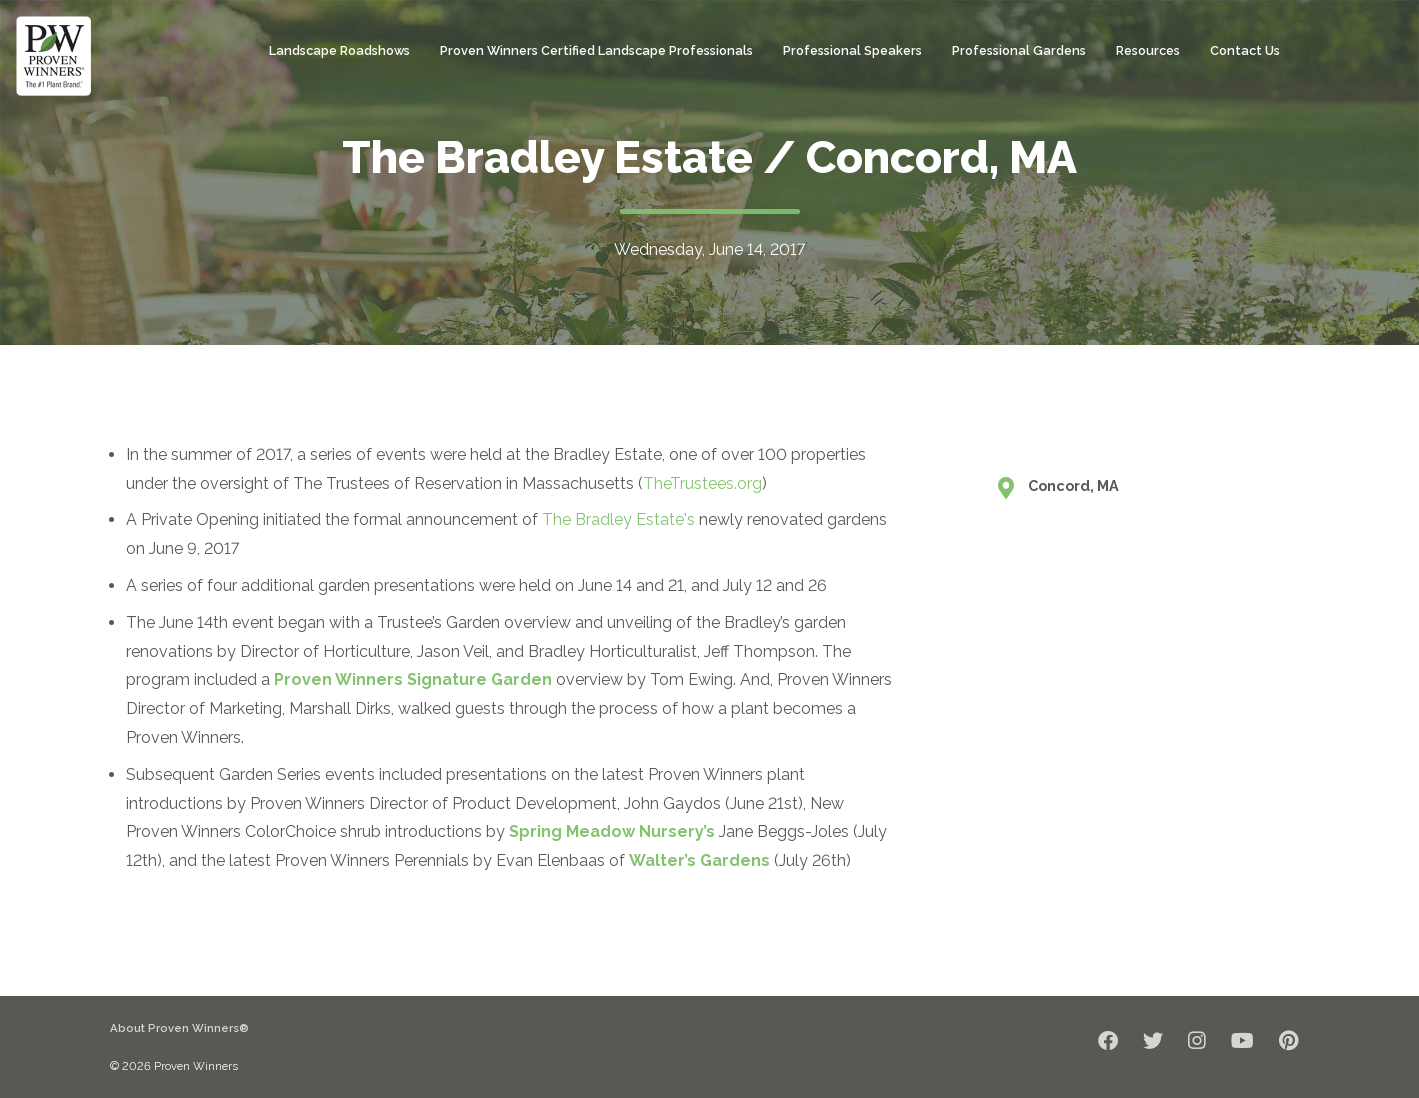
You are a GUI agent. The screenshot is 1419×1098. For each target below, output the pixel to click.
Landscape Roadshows (339, 50)
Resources (1148, 50)
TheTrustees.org (702, 483)
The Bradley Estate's (618, 519)
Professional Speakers (852, 50)
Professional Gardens (1019, 50)
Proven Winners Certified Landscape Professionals (596, 50)
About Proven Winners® (179, 1028)
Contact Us (1245, 50)
